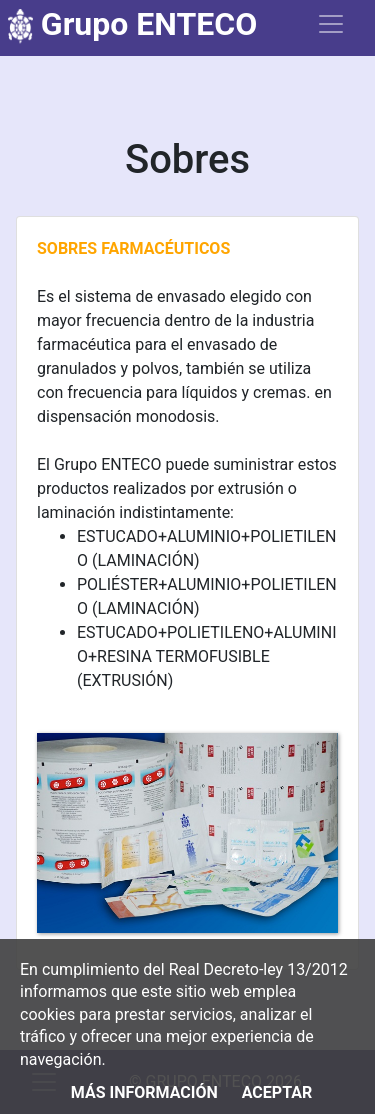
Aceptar (277, 1092)
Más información (144, 1092)
